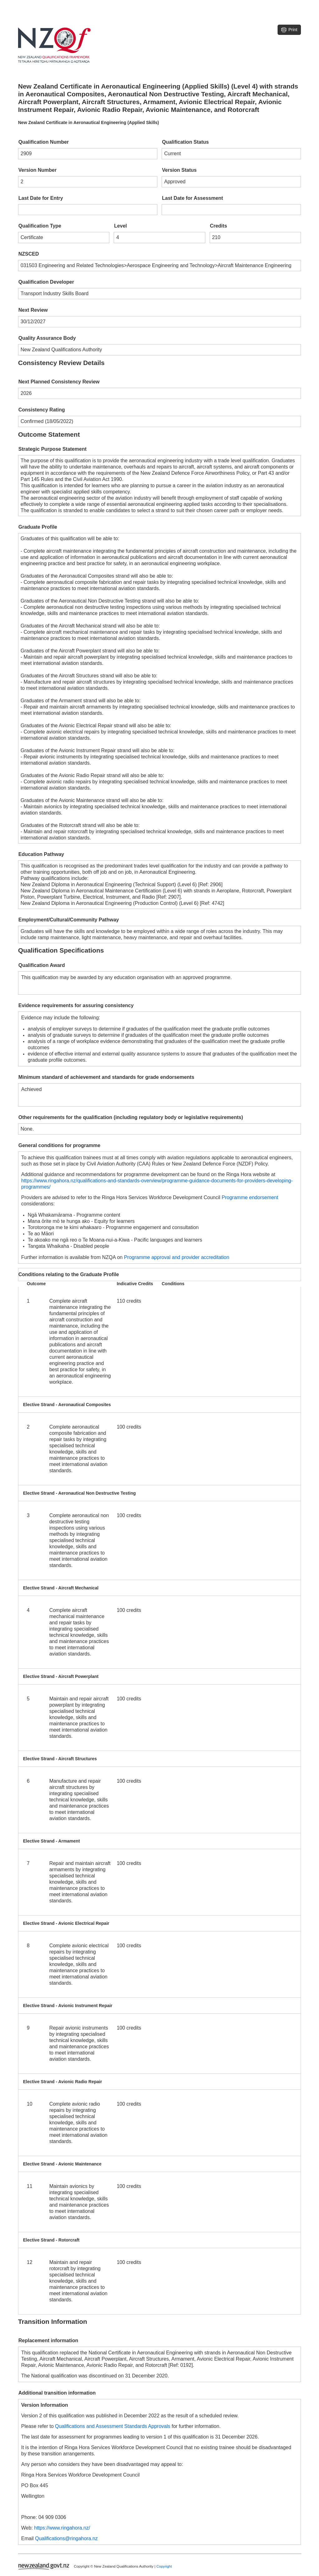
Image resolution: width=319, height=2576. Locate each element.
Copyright (164, 2566)
